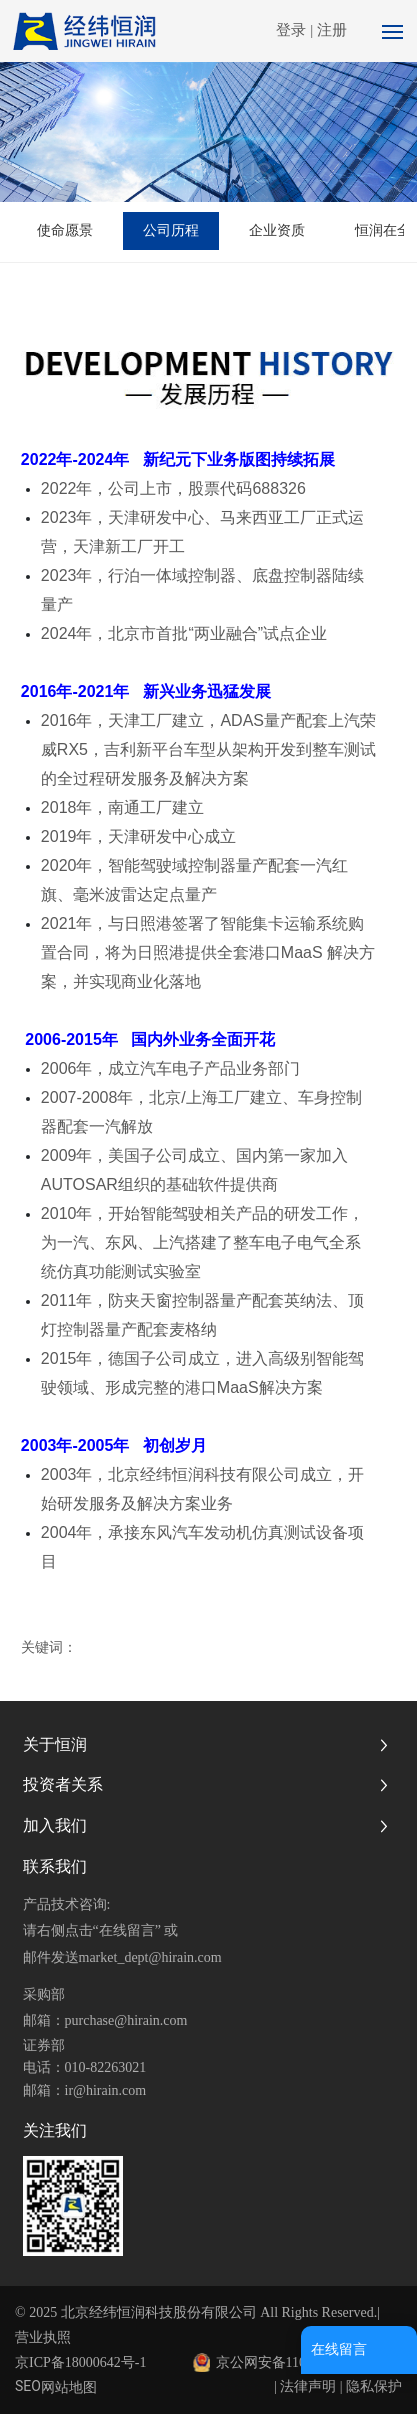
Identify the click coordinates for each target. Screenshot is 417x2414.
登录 (293, 30)
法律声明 (308, 2386)
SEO (28, 2386)
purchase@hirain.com (126, 2020)
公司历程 (171, 230)
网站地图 (69, 2387)
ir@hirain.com (106, 2090)
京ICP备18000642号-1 (80, 2362)
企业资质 (277, 230)
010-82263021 (106, 2067)
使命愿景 (65, 230)
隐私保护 (374, 2386)
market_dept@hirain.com (150, 1957)
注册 (332, 30)
